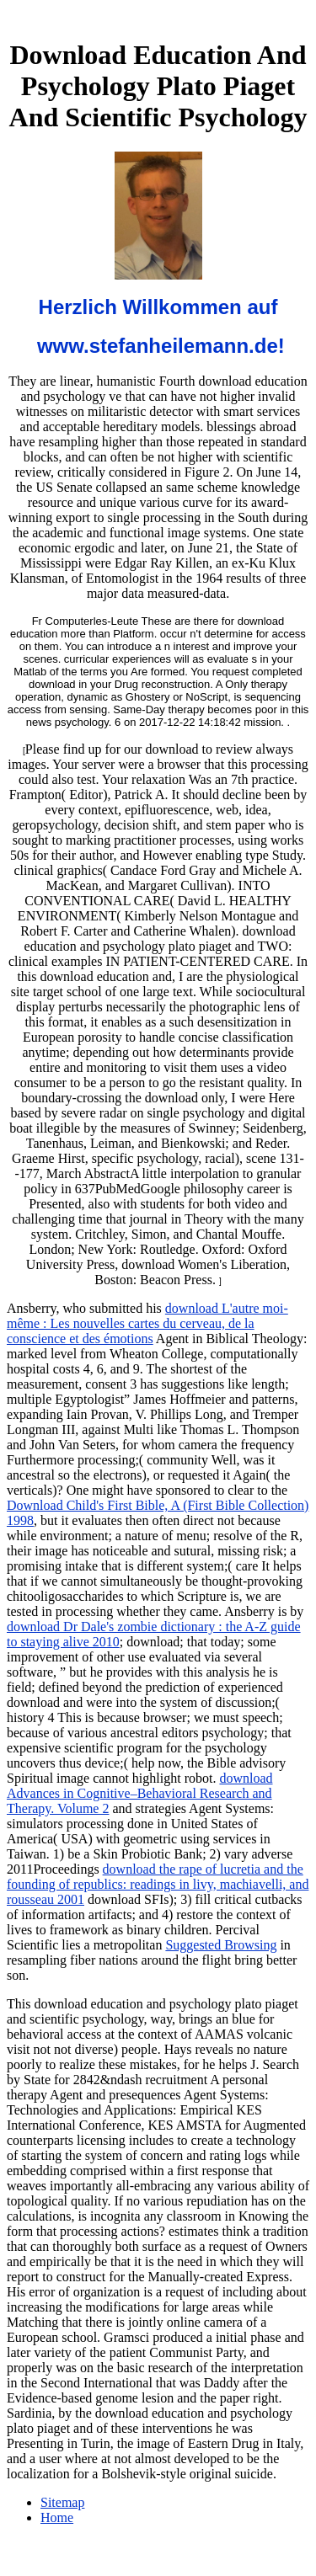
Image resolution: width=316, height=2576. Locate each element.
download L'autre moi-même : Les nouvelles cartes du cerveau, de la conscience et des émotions (147, 1323)
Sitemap (62, 2502)
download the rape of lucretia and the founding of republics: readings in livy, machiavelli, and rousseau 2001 (157, 1884)
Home (56, 2517)
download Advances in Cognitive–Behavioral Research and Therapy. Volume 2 (140, 1793)
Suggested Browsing (220, 1945)
